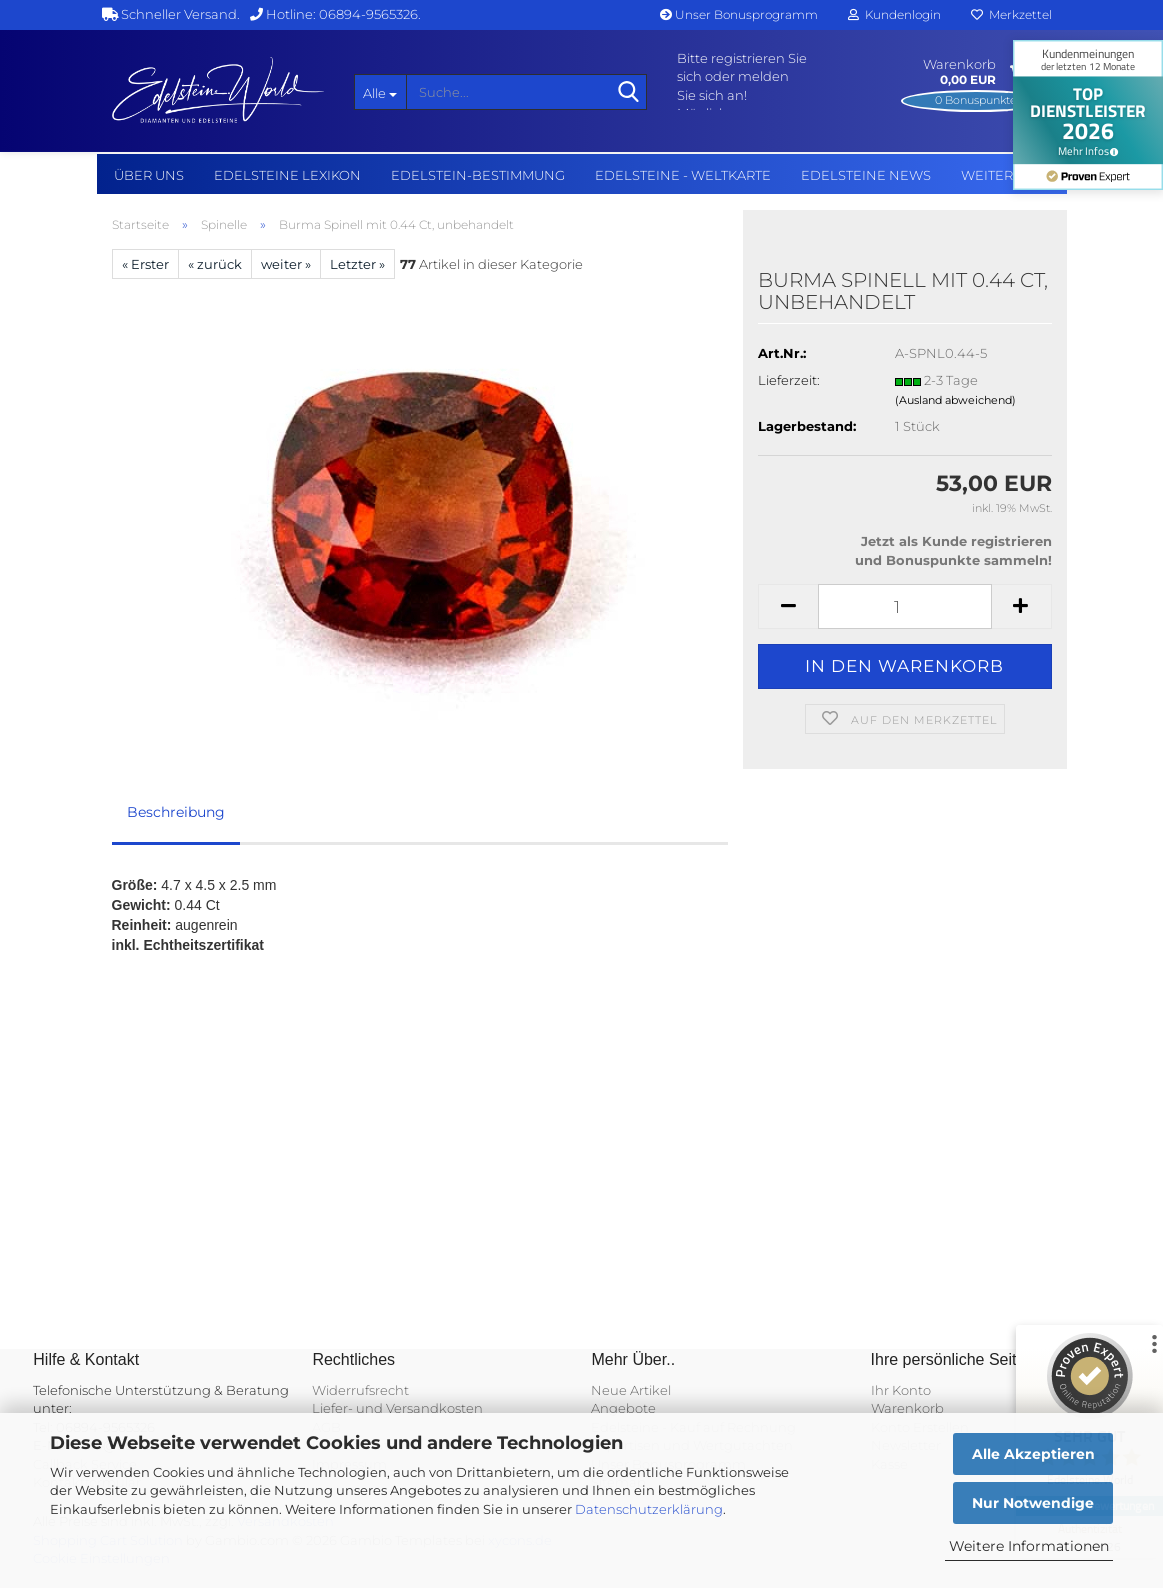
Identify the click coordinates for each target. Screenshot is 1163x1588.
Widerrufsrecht (360, 1390)
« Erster (145, 264)
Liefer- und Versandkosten (397, 1408)
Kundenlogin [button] (894, 14)
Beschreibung (176, 812)
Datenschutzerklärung (649, 1509)
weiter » (286, 264)
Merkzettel (1011, 14)
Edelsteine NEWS (866, 175)
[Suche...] (380, 92)
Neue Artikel (631, 1390)
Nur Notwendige (1033, 1503)
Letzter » (357, 264)
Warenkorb (907, 1408)
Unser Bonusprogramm (739, 14)
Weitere (991, 175)
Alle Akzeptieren (1033, 1454)
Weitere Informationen (1029, 1546)
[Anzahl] (904, 606)
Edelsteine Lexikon (287, 175)
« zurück (215, 264)
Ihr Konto (901, 1390)
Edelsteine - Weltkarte (683, 175)
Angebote (623, 1408)
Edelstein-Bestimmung (478, 175)
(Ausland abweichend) (955, 400)
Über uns (149, 175)
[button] (788, 606)
